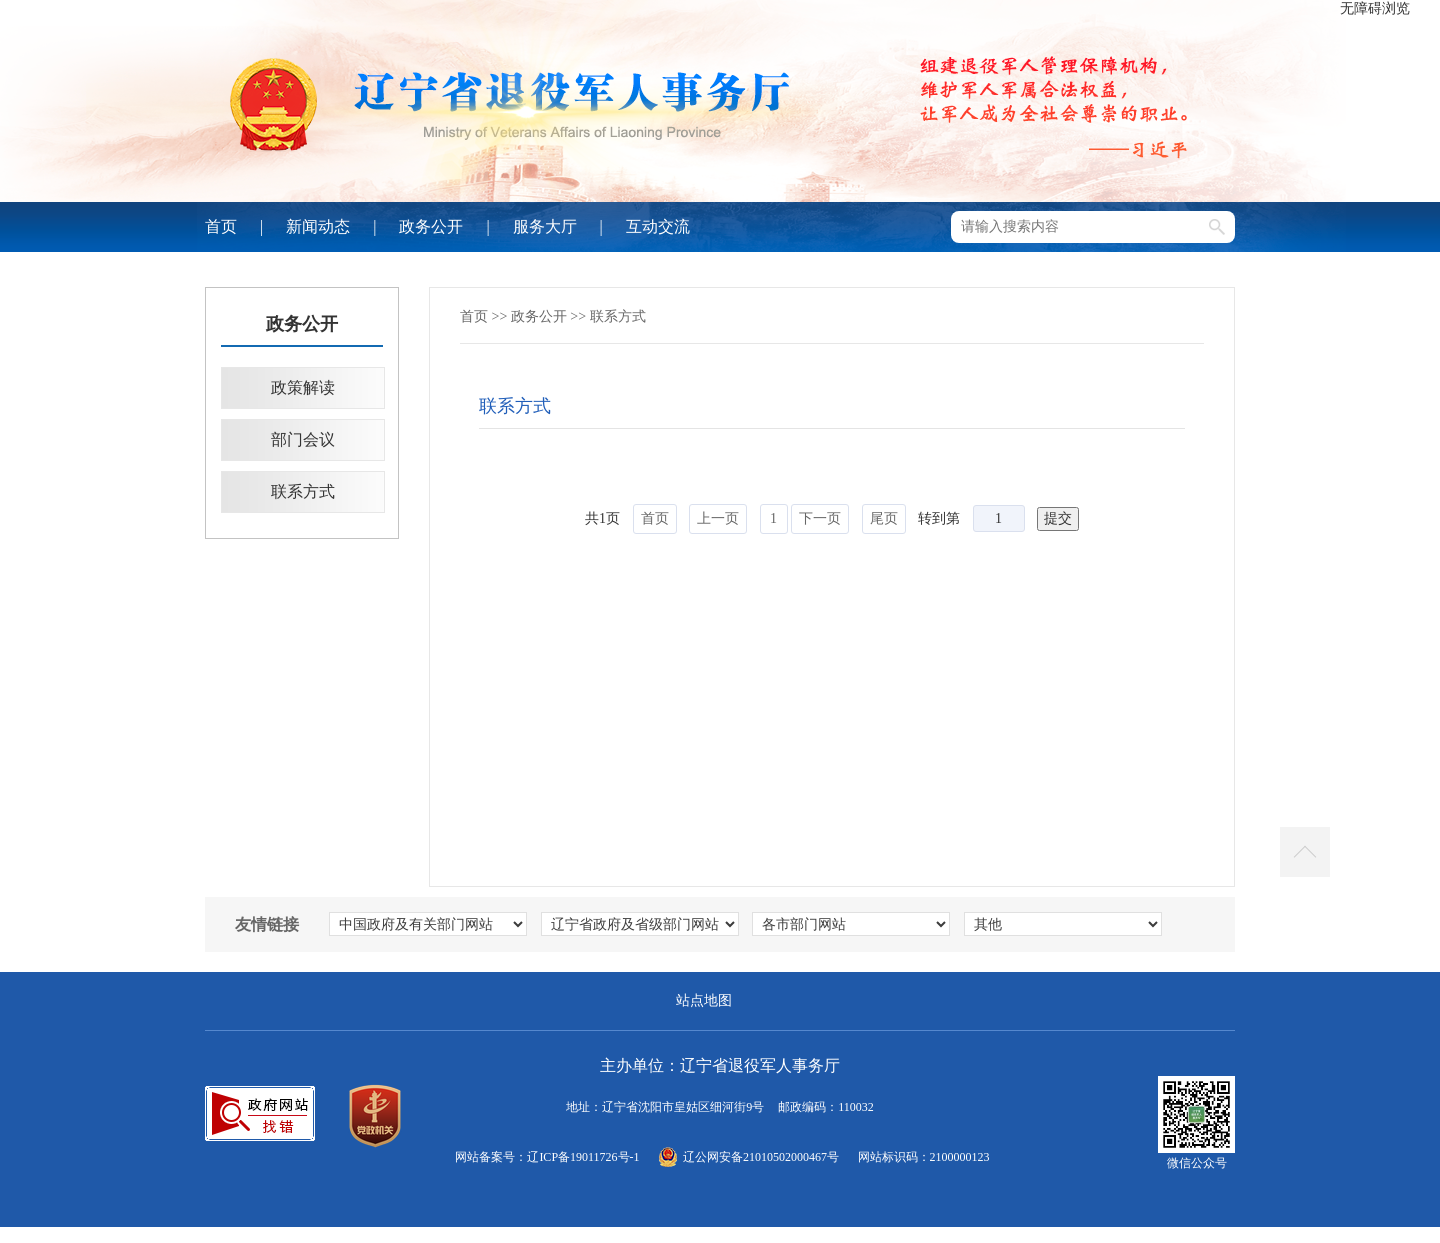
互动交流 (658, 226)
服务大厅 (545, 226)
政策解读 (303, 387)
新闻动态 (318, 226)
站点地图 (704, 1000)
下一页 (820, 518)
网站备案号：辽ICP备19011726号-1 (547, 1157)
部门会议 (303, 439)
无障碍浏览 (1375, 8)
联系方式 (303, 491)
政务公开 (431, 226)
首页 (221, 226)
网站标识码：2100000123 (924, 1157)
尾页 (884, 518)
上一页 (718, 518)
